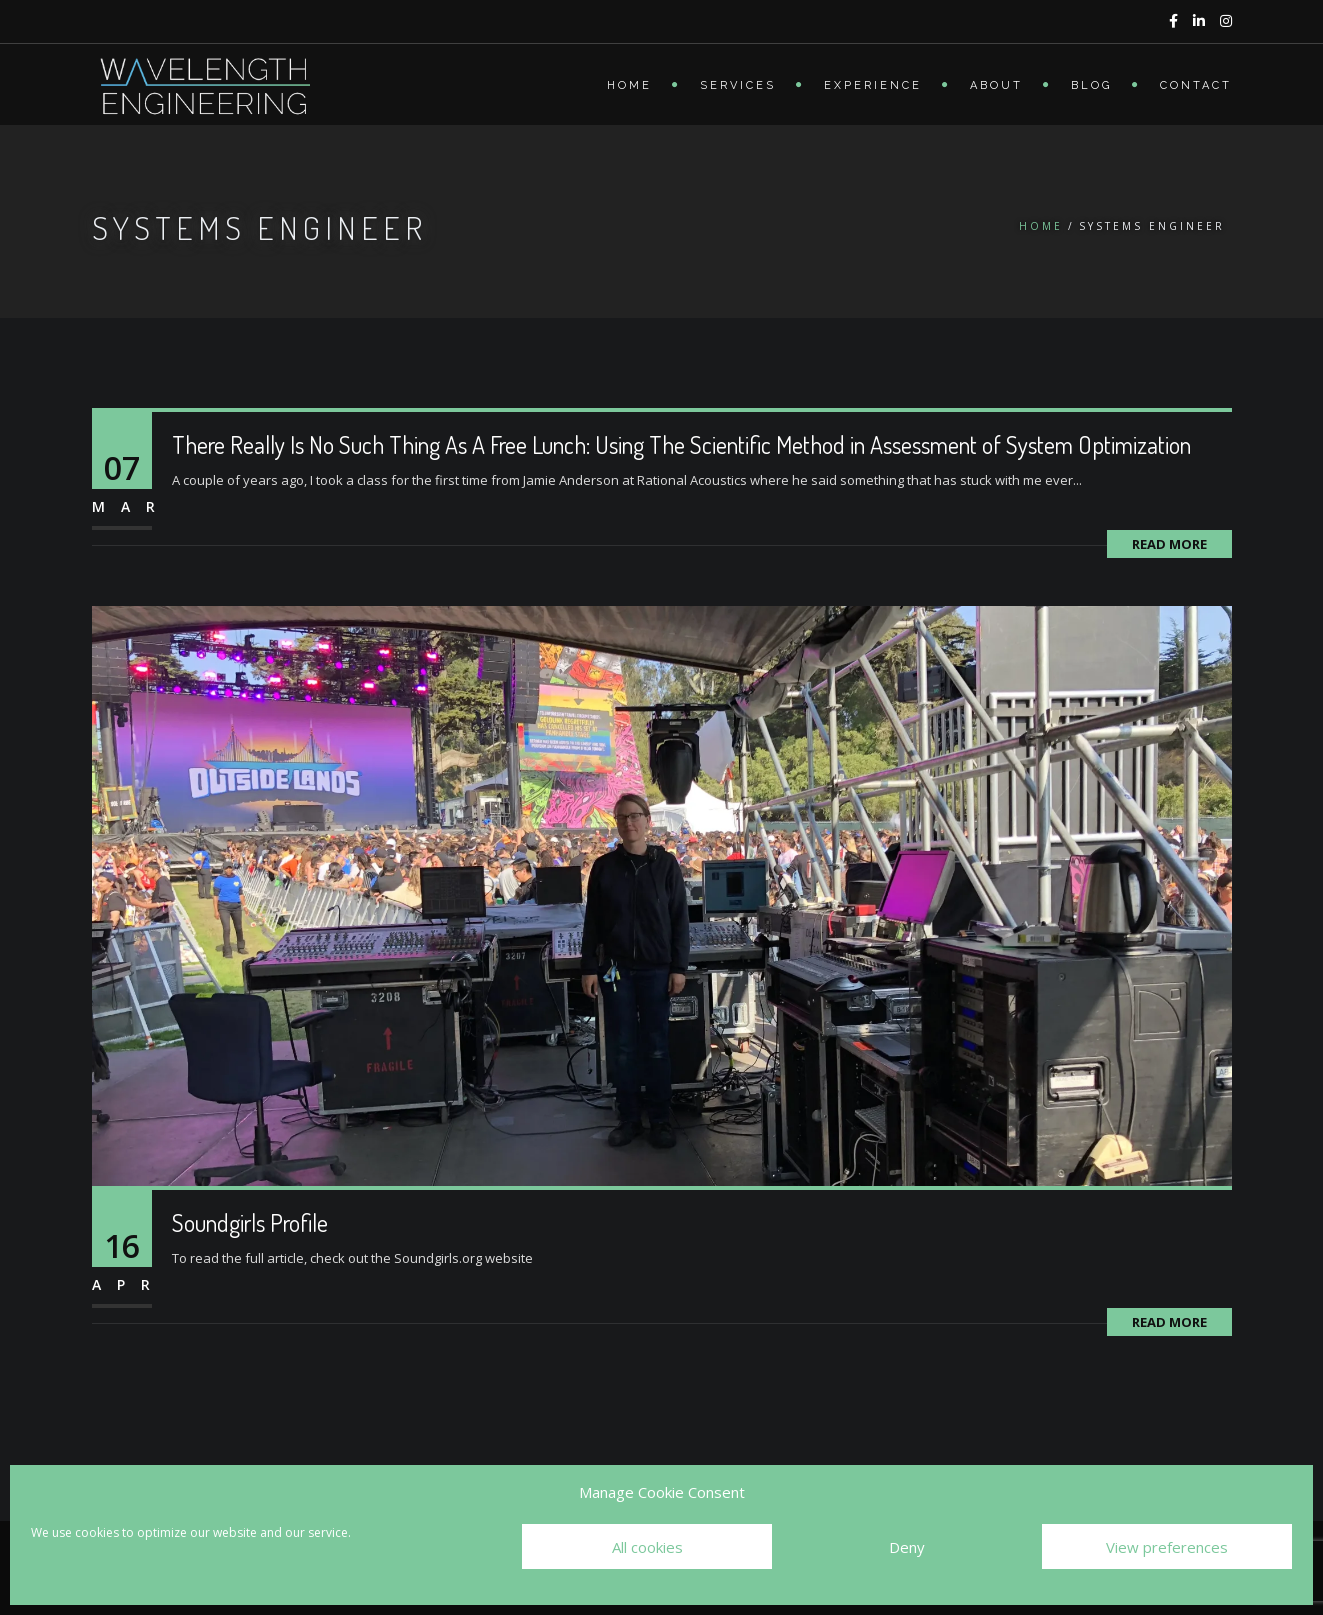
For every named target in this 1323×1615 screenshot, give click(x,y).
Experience (873, 85)
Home (629, 85)
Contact (1196, 85)
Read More (1169, 544)
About (996, 85)
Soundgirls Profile (250, 1222)
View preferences (1167, 1547)
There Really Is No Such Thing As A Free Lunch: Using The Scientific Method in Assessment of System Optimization (681, 444)
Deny (907, 1547)
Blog (1091, 85)
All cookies (647, 1547)
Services (738, 85)
